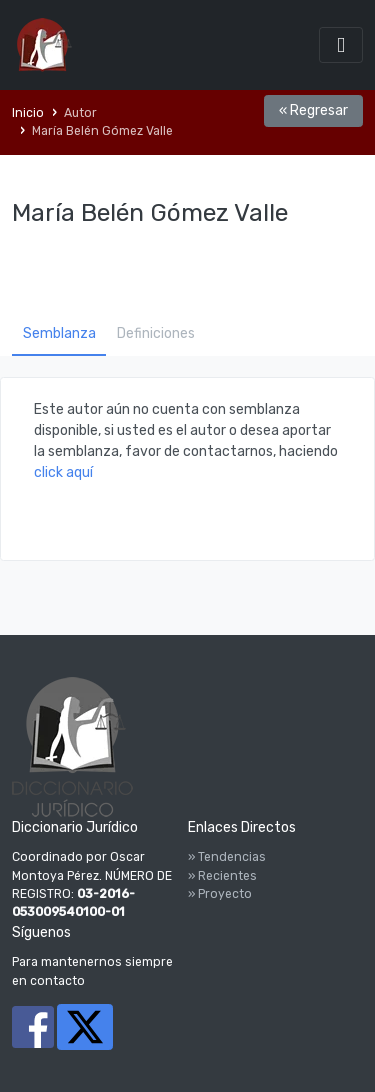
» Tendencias (227, 857)
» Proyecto (220, 894)
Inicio (28, 113)
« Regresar (313, 110)
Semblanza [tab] (59, 333)
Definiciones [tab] (156, 333)
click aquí (63, 472)
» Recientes (222, 876)
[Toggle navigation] (341, 44)
